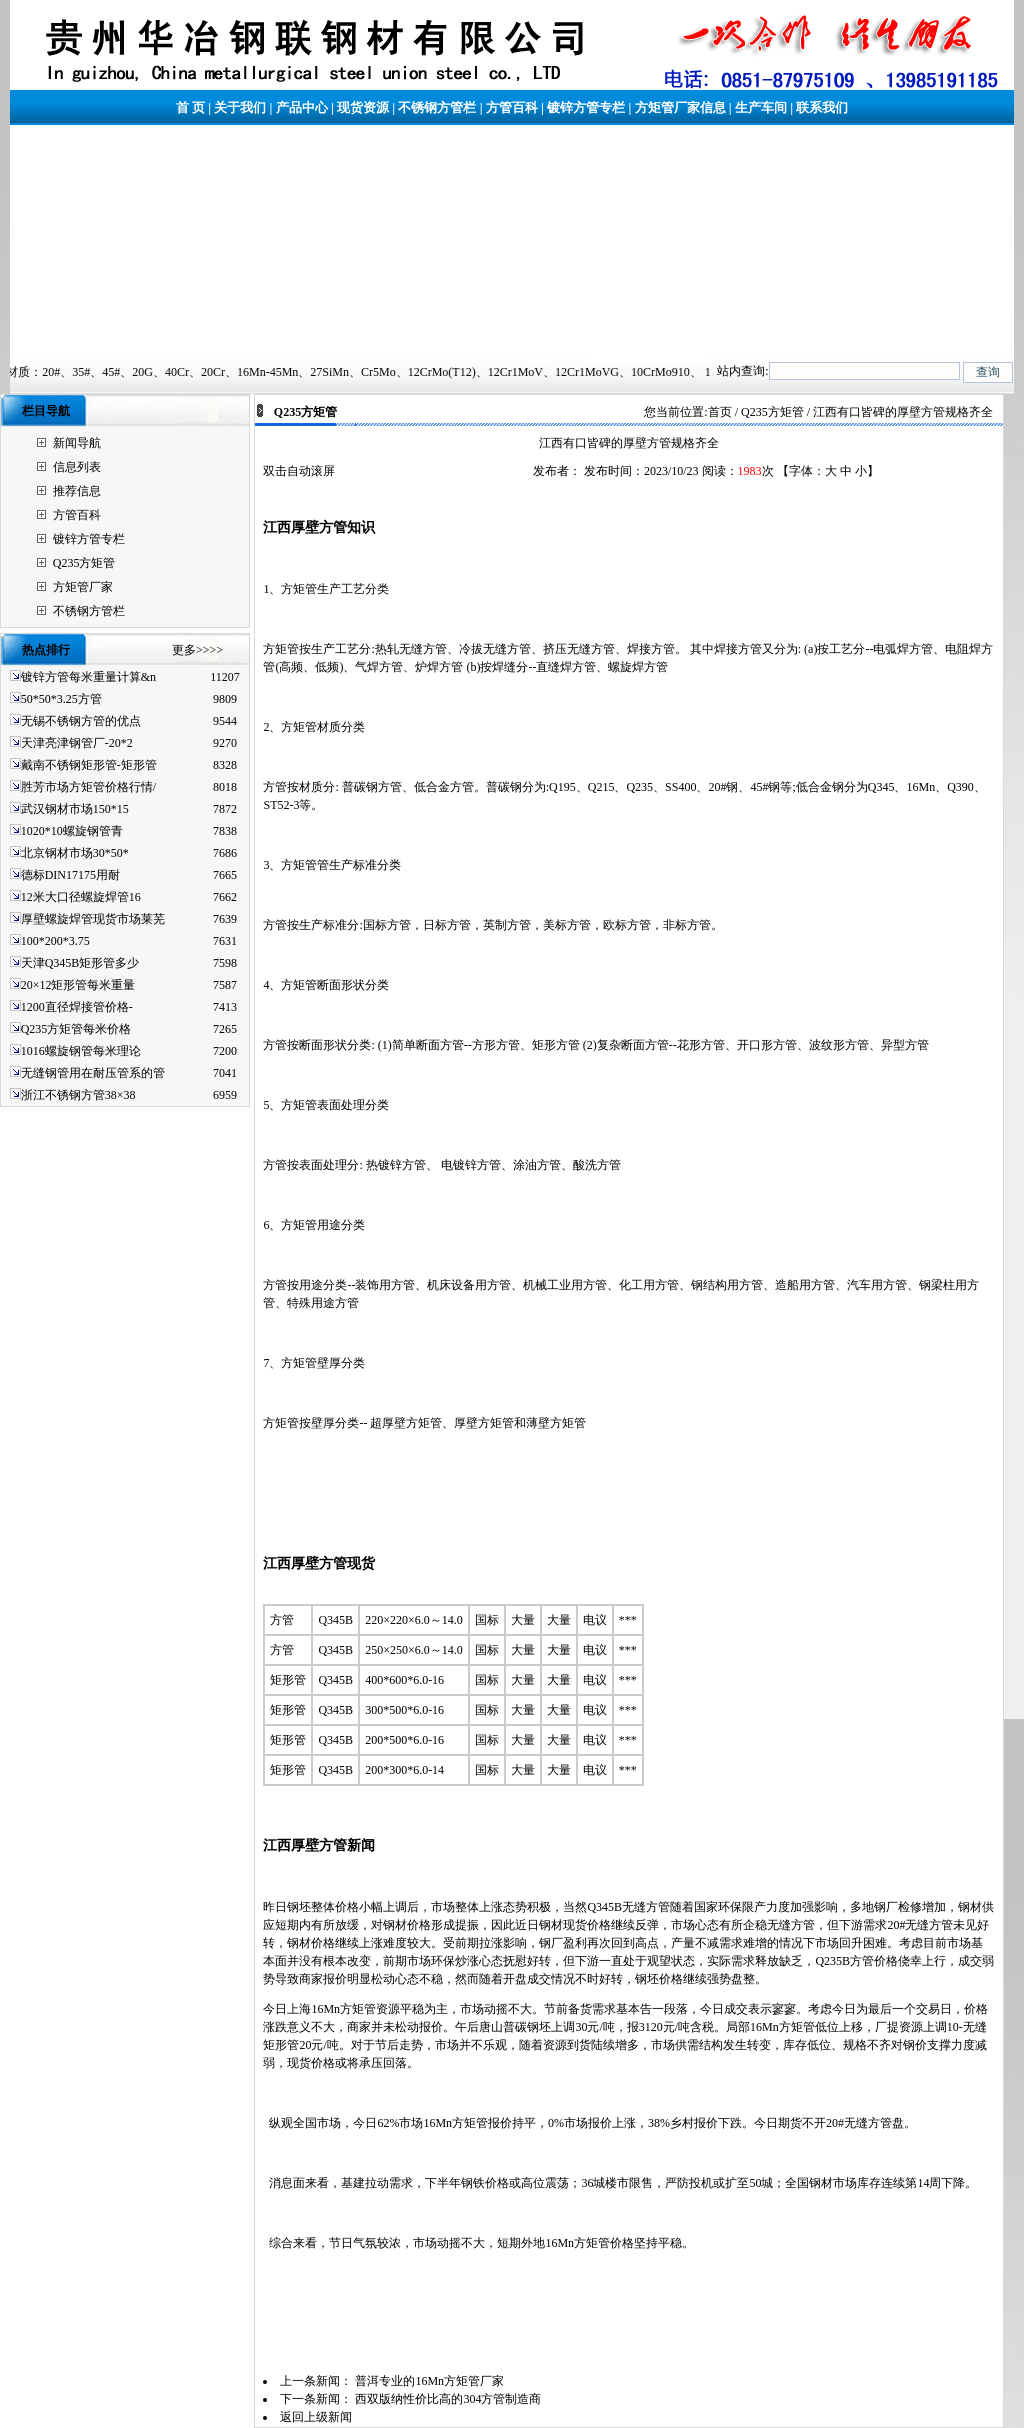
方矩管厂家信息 (680, 107)
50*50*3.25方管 (61, 699)
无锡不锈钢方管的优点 (81, 721)
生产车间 (761, 107)
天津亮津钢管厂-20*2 (77, 743)
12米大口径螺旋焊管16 (81, 897)
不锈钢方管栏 (437, 107)
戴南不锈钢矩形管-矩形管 (89, 765)
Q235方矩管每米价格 (76, 1029)
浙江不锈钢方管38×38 (78, 1095)
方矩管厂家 (83, 587)
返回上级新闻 (316, 2417)
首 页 (190, 107)
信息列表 (77, 467)
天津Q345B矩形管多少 (80, 963)
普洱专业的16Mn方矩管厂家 (429, 2381)
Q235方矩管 (84, 563)
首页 (720, 412)
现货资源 (363, 107)
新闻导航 (77, 443)
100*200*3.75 (55, 941)
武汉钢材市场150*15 (75, 809)
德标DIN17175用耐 (70, 875)
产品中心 (302, 107)
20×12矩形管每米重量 (78, 985)
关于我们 (240, 107)
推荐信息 (77, 491)
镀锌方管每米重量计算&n (88, 677)
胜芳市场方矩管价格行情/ (88, 787)
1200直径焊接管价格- (77, 1007)
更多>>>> (197, 650)
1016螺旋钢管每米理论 (81, 1051)
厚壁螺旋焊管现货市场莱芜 (93, 919)
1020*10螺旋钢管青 (72, 831)
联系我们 (822, 107)
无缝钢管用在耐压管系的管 (93, 1073)
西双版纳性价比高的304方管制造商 (448, 2399)
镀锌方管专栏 (586, 107)
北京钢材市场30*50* (75, 853)
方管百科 (512, 107)
